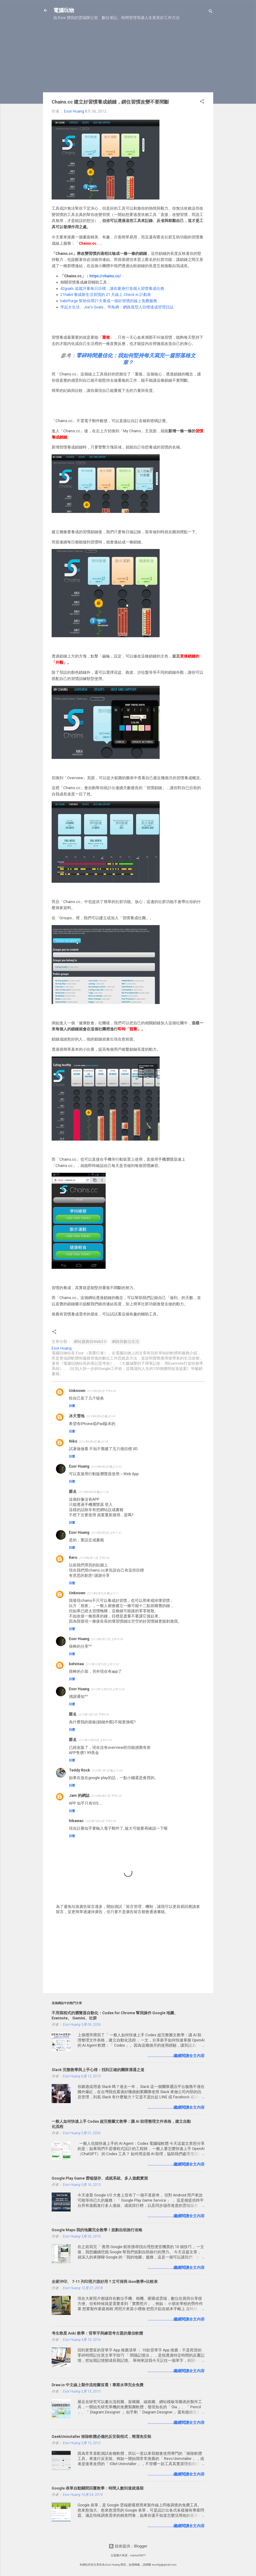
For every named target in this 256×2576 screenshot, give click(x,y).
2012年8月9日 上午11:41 (106, 1532)
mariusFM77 (138, 2555)
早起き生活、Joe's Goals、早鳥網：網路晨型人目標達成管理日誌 (116, 307)
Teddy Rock (79, 1770)
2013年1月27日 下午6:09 (93, 1714)
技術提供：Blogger (128, 2546)
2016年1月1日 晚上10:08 (107, 1770)
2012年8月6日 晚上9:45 (100, 1416)
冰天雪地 (76, 1416)
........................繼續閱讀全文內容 (176, 2055)
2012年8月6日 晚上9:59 (93, 1441)
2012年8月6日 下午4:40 (101, 1391)
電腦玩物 (63, 10)
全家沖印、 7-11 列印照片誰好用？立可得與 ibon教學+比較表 (105, 2281)
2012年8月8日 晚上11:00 (93, 1492)
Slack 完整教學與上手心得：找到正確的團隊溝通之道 (98, 2069)
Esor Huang (79, 1466)
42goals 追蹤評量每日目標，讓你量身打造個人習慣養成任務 (112, 288)
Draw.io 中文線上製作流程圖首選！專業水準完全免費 (97, 2385)
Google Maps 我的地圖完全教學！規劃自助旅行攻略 (97, 2230)
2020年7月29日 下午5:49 (100, 1821)
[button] (202, 102)
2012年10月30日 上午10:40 (108, 1689)
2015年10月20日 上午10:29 (95, 1740)
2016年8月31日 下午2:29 (106, 1795)
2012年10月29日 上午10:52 (102, 1664)
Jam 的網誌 (79, 1795)
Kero (73, 1557)
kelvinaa (76, 1663)
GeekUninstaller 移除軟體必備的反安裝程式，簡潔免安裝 (101, 2436)
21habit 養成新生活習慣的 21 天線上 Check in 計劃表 (105, 294)
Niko (73, 1441)
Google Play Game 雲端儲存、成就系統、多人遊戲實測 (100, 2178)
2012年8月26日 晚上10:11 (103, 1593)
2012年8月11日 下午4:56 (94, 1557)
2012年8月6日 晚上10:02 (106, 1466)
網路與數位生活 (125, 1341)
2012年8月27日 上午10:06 (107, 1639)
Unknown (77, 1390)
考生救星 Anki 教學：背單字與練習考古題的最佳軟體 (97, 2333)
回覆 (72, 1406)
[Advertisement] (128, 58)
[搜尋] (210, 11)
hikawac (76, 1820)
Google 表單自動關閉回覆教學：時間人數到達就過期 (97, 2488)
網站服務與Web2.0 (90, 1341)
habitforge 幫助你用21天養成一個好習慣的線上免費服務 (108, 300)
